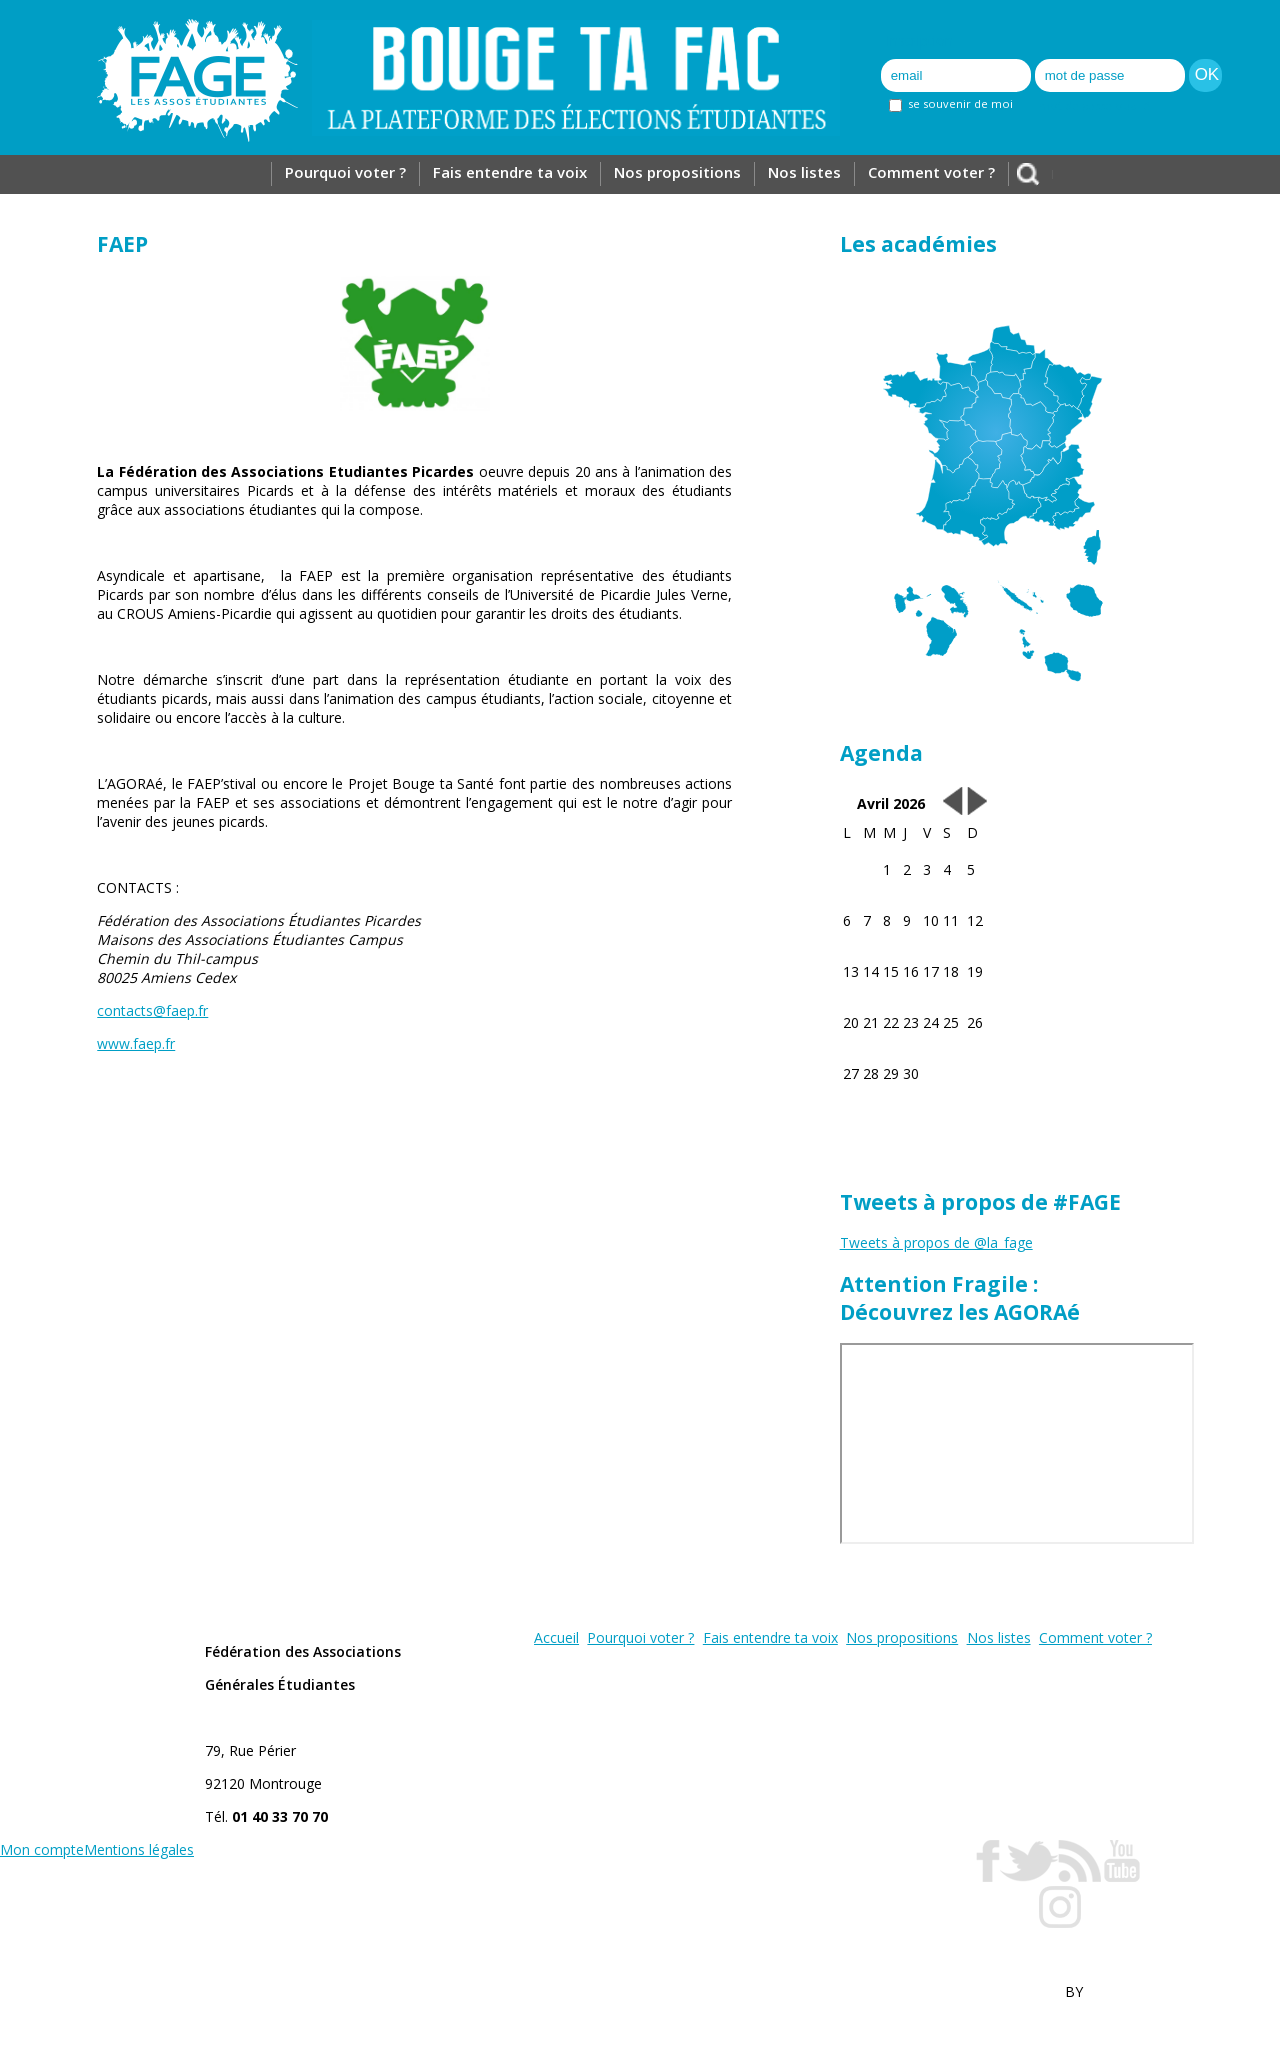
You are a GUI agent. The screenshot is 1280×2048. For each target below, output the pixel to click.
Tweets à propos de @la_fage (936, 1242)
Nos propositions (677, 172)
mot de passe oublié (1094, 105)
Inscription (919, 40)
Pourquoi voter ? (345, 172)
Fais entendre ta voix (510, 172)
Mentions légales (139, 1849)
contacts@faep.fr (152, 1010)
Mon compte (42, 1849)
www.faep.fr (136, 1043)
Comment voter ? (931, 172)
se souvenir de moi (951, 103)
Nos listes (804, 172)
